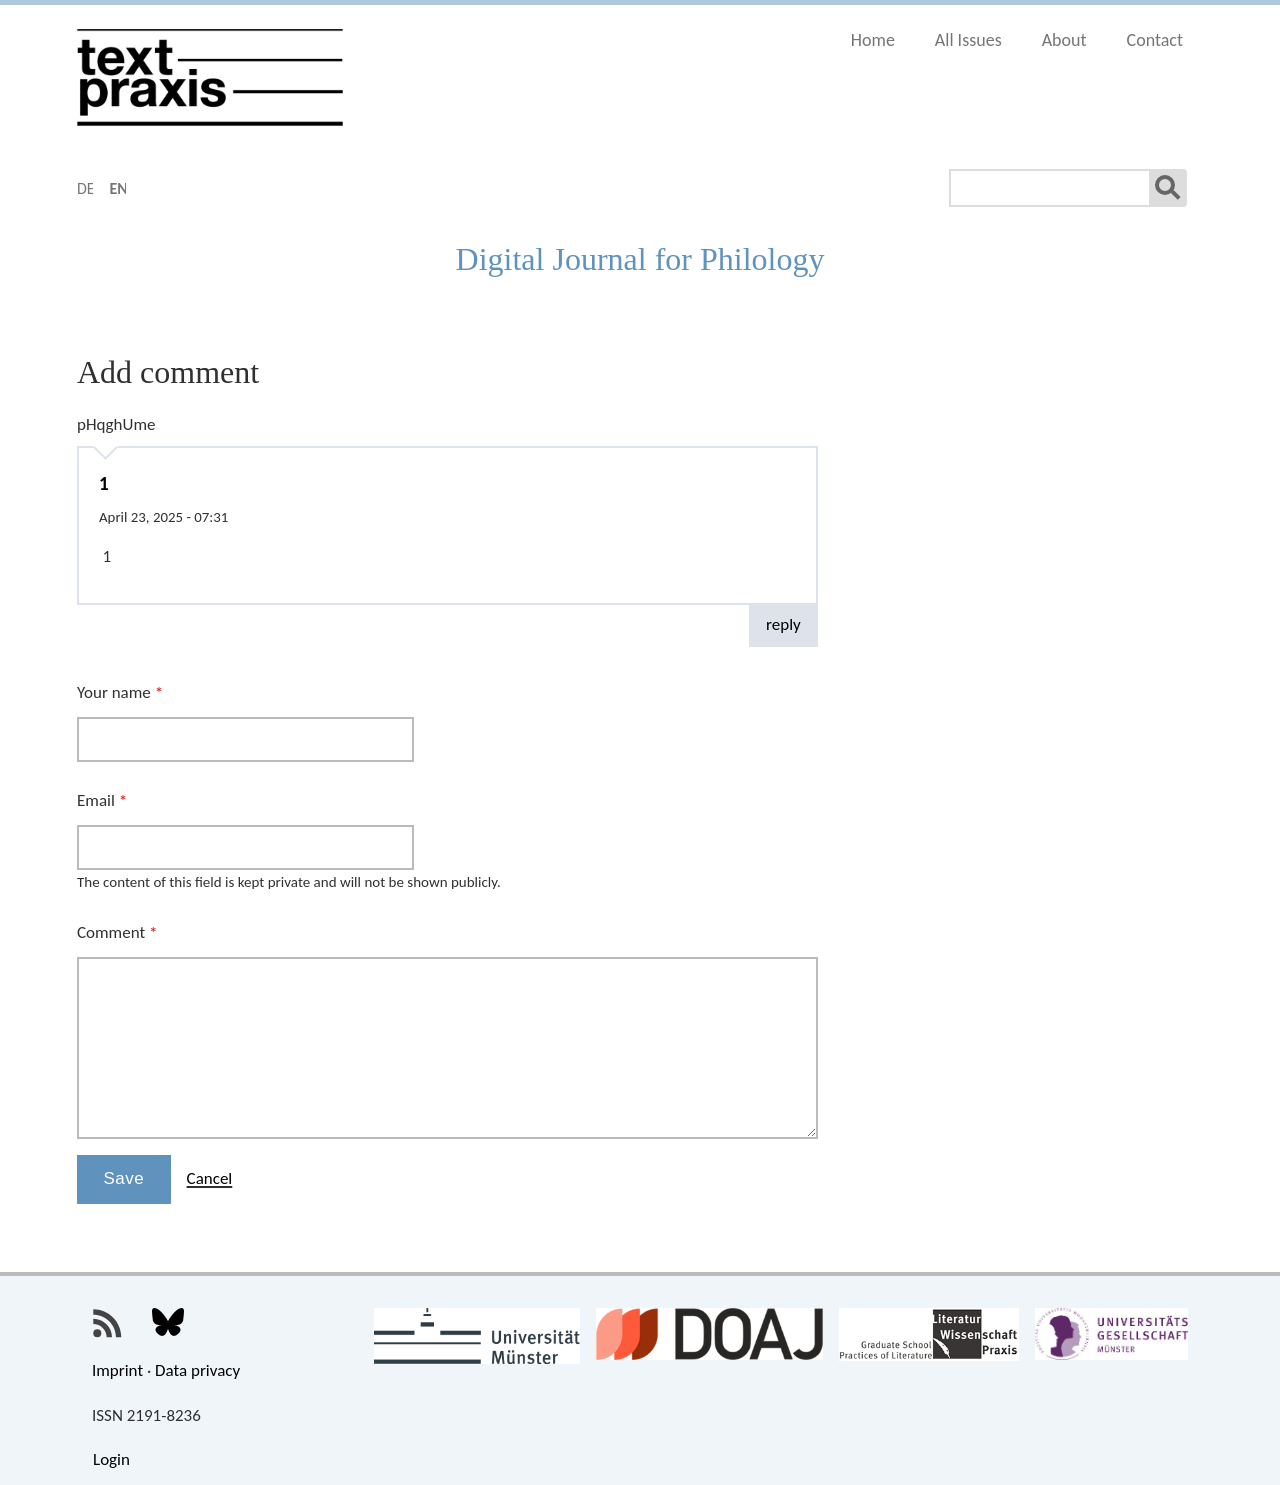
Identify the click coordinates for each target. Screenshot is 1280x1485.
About (1064, 40)
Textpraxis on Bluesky (168, 1324)
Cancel (210, 1178)
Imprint (117, 1370)
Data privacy (197, 1370)
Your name (120, 692)
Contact (1155, 40)
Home (873, 40)
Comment (117, 932)
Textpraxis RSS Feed (108, 1324)
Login (111, 1459)
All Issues (968, 40)
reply (783, 624)
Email (102, 800)
